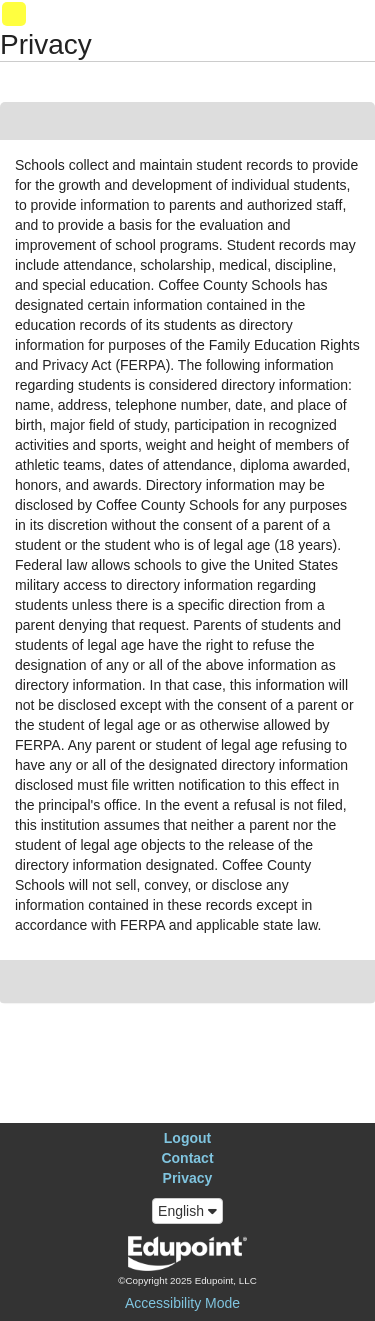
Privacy (188, 1178)
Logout (187, 1138)
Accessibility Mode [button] (182, 1303)
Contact (187, 1158)
